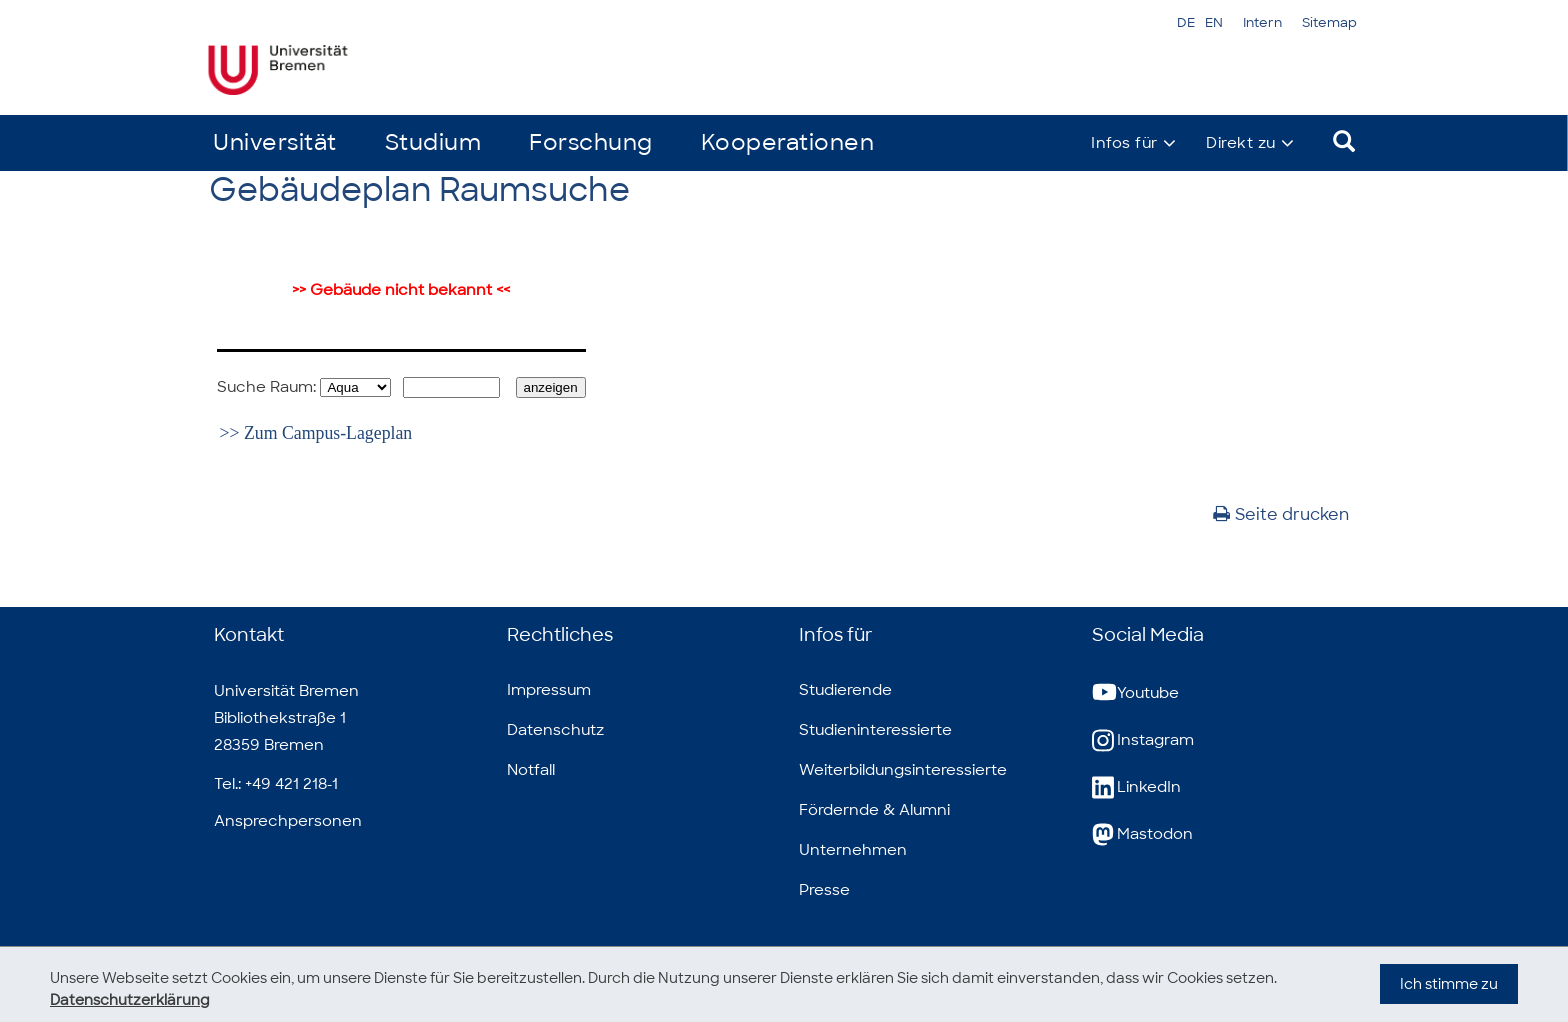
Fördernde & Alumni (874, 810)
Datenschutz (555, 730)
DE (1186, 22)
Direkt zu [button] (1241, 143)
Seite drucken (1281, 514)
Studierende (845, 690)
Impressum (549, 690)
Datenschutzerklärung (130, 1000)
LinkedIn (1136, 787)
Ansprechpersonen (288, 821)
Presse (824, 890)
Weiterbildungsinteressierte (903, 770)
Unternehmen (853, 850)
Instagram (1143, 740)
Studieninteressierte (875, 730)
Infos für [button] (1124, 143)
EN (1214, 22)
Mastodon (1142, 834)
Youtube (1135, 693)
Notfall (531, 770)
